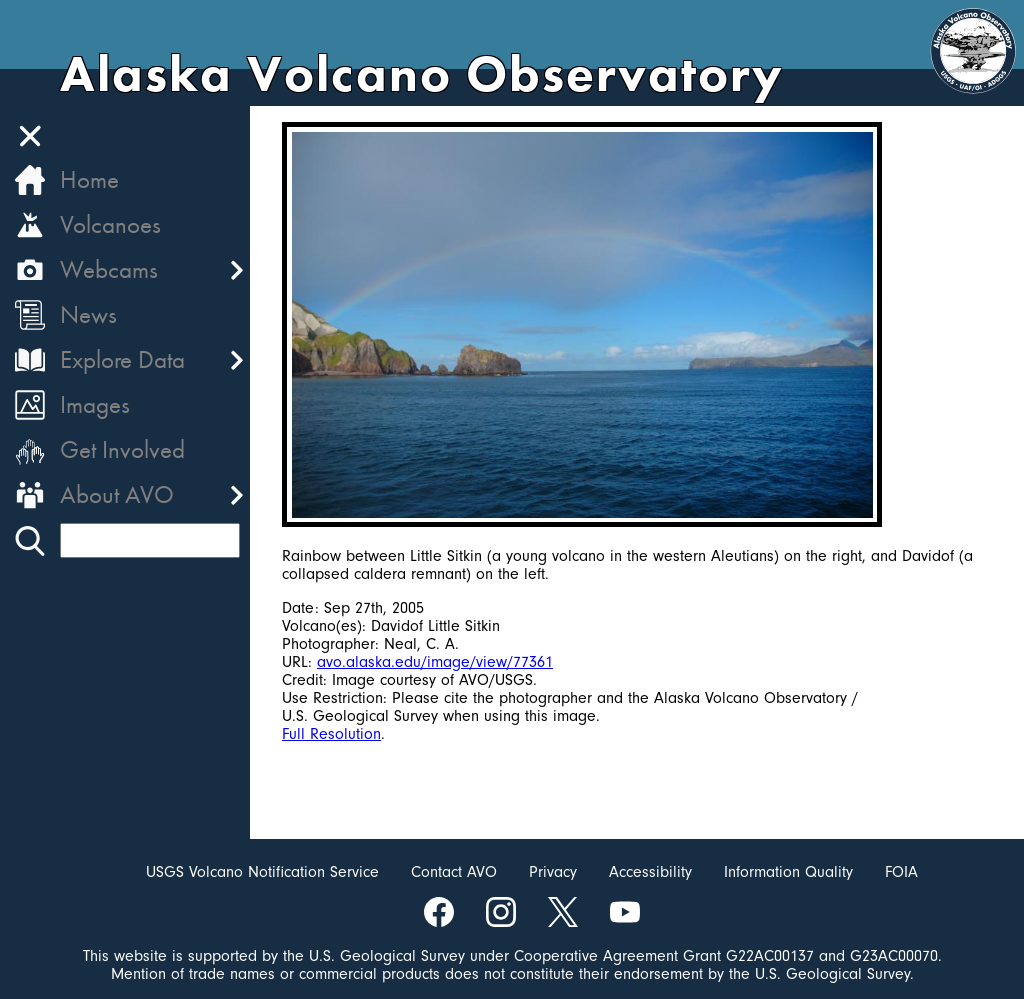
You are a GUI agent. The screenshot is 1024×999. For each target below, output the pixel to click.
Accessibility (650, 872)
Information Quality (788, 872)
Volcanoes (110, 224)
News (88, 314)
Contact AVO (454, 872)
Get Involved (122, 449)
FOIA (901, 872)
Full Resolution (331, 734)
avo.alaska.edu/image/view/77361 (435, 662)
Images (95, 404)
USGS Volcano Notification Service (262, 872)
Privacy (553, 872)
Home (89, 179)
